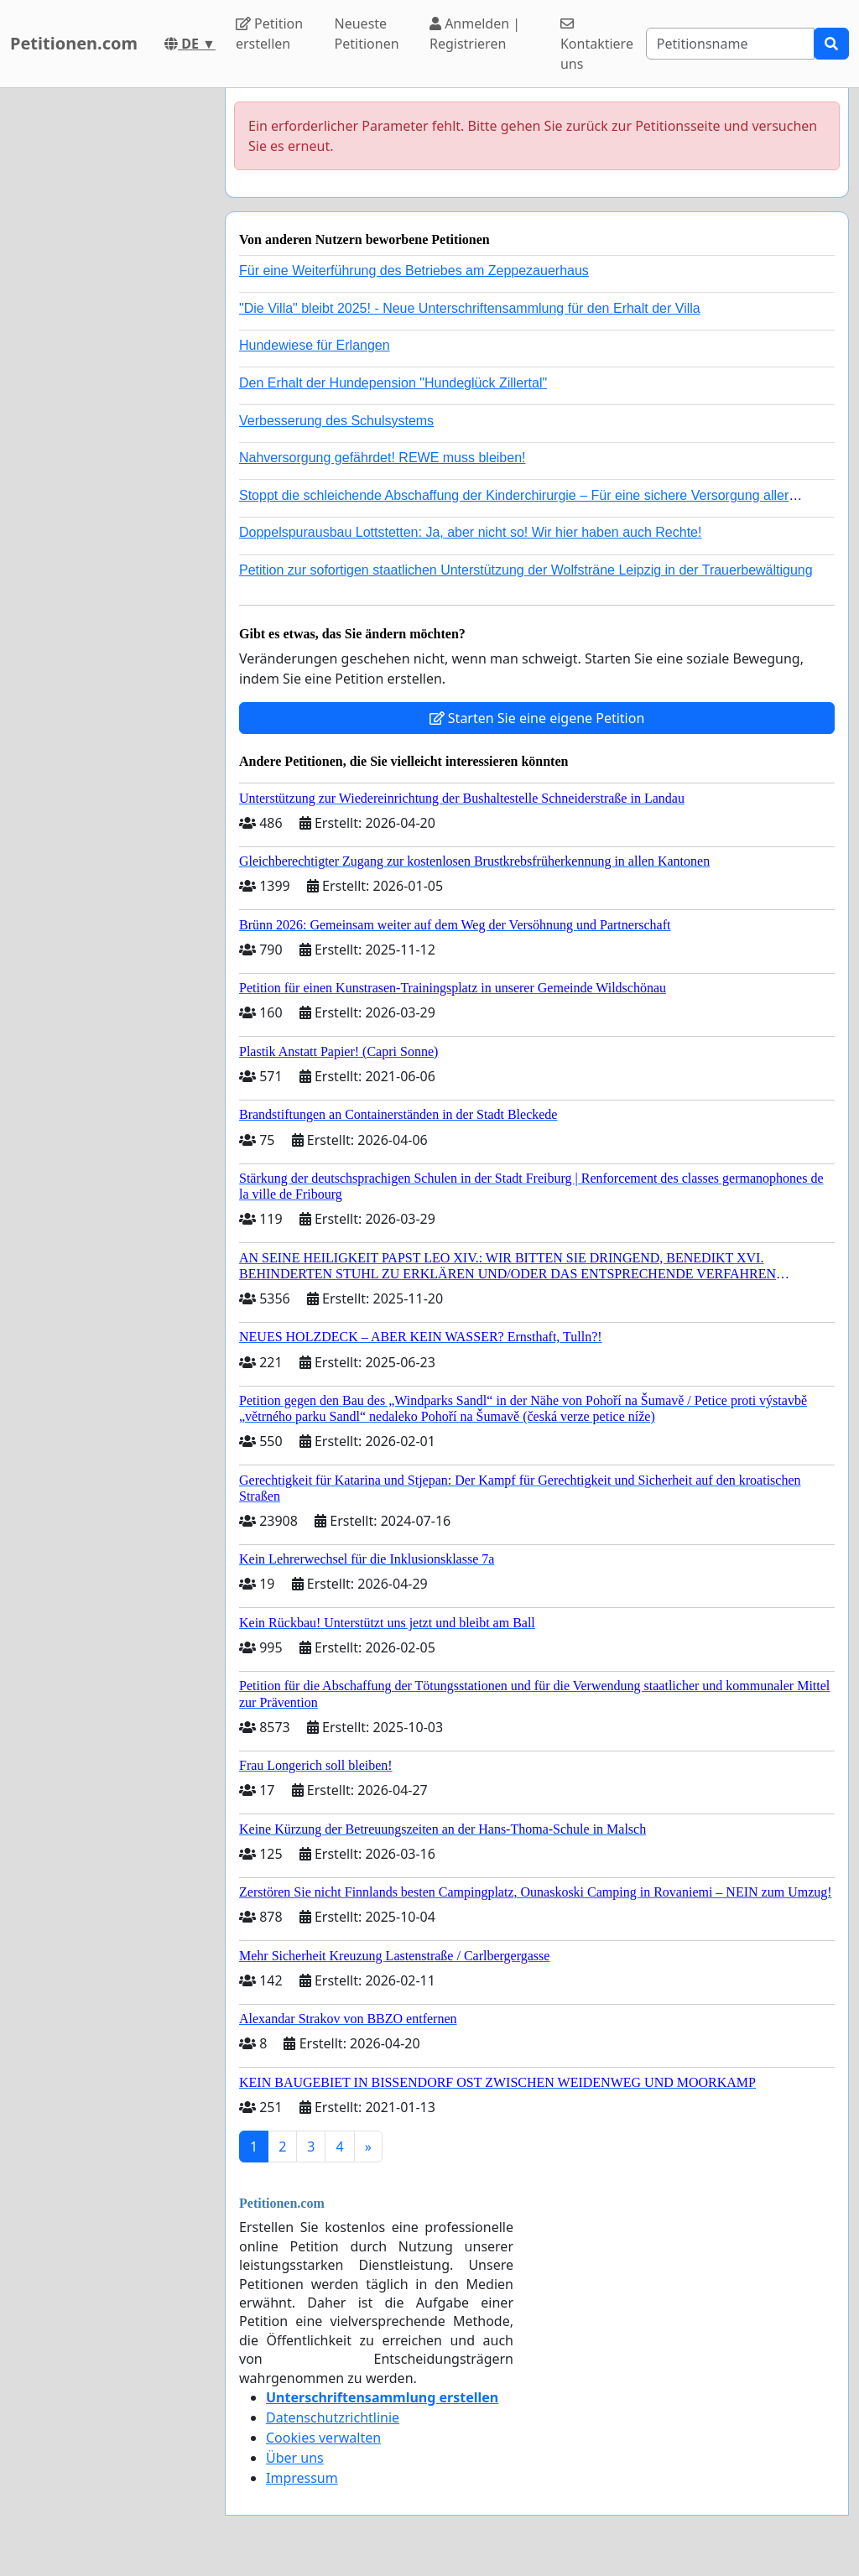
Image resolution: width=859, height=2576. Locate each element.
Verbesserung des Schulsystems (336, 421)
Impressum (302, 2478)
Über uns (295, 2458)
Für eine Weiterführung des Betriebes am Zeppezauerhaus (414, 270)
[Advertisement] (107, 339)
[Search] (730, 44)
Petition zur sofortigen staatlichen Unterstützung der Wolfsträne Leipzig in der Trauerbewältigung (526, 570)
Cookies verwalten (323, 2437)
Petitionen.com (74, 43)
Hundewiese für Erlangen (314, 345)
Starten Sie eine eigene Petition (537, 718)
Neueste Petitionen (367, 33)
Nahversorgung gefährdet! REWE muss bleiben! (382, 457)
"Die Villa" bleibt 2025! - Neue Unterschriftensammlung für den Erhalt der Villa (469, 308)
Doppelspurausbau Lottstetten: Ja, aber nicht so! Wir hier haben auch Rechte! (470, 532)
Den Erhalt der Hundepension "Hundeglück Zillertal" (393, 383)
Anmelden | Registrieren (475, 33)
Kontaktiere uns (596, 45)
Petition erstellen (269, 33)
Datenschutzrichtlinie (332, 2417)
